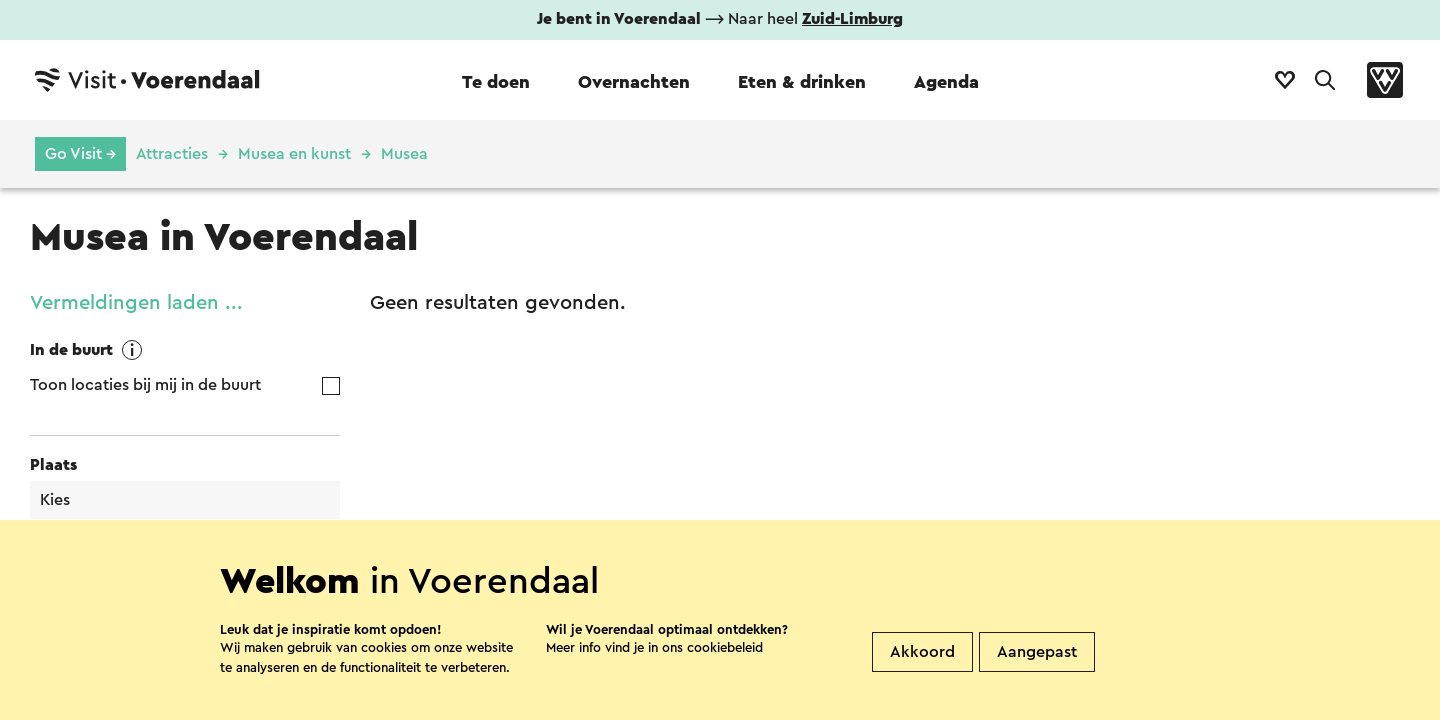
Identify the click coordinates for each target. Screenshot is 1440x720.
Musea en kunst (294, 154)
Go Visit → (80, 154)
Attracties (172, 154)
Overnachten (634, 82)
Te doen (496, 82)
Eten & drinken (802, 82)
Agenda (946, 82)
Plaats (53, 465)
